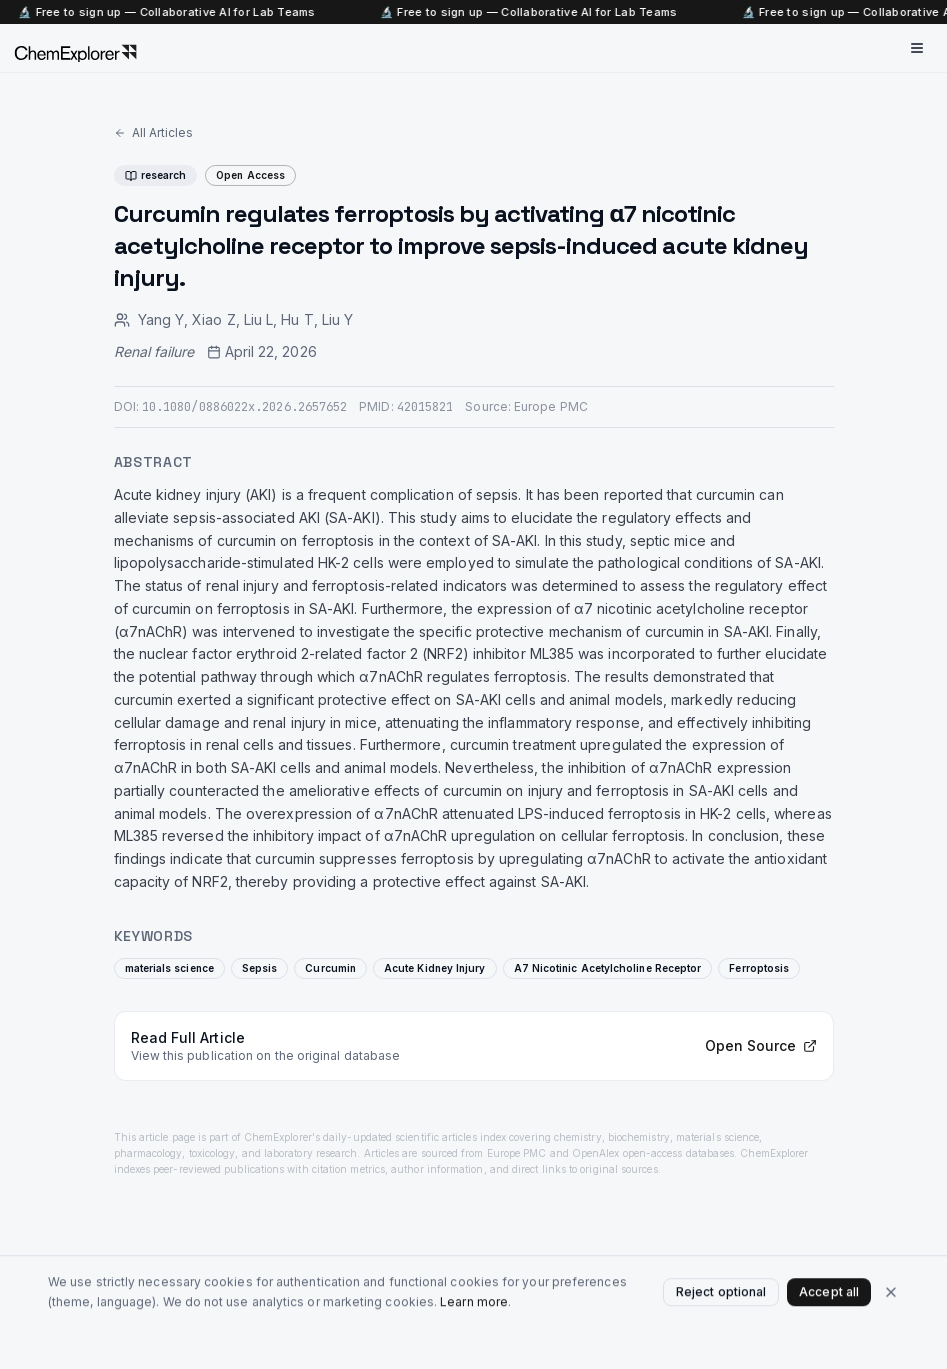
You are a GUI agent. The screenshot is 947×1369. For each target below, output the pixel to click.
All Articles (154, 132)
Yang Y (161, 319)
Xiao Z (213, 319)
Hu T (297, 319)
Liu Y (337, 319)
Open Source (761, 1045)
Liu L (258, 319)
